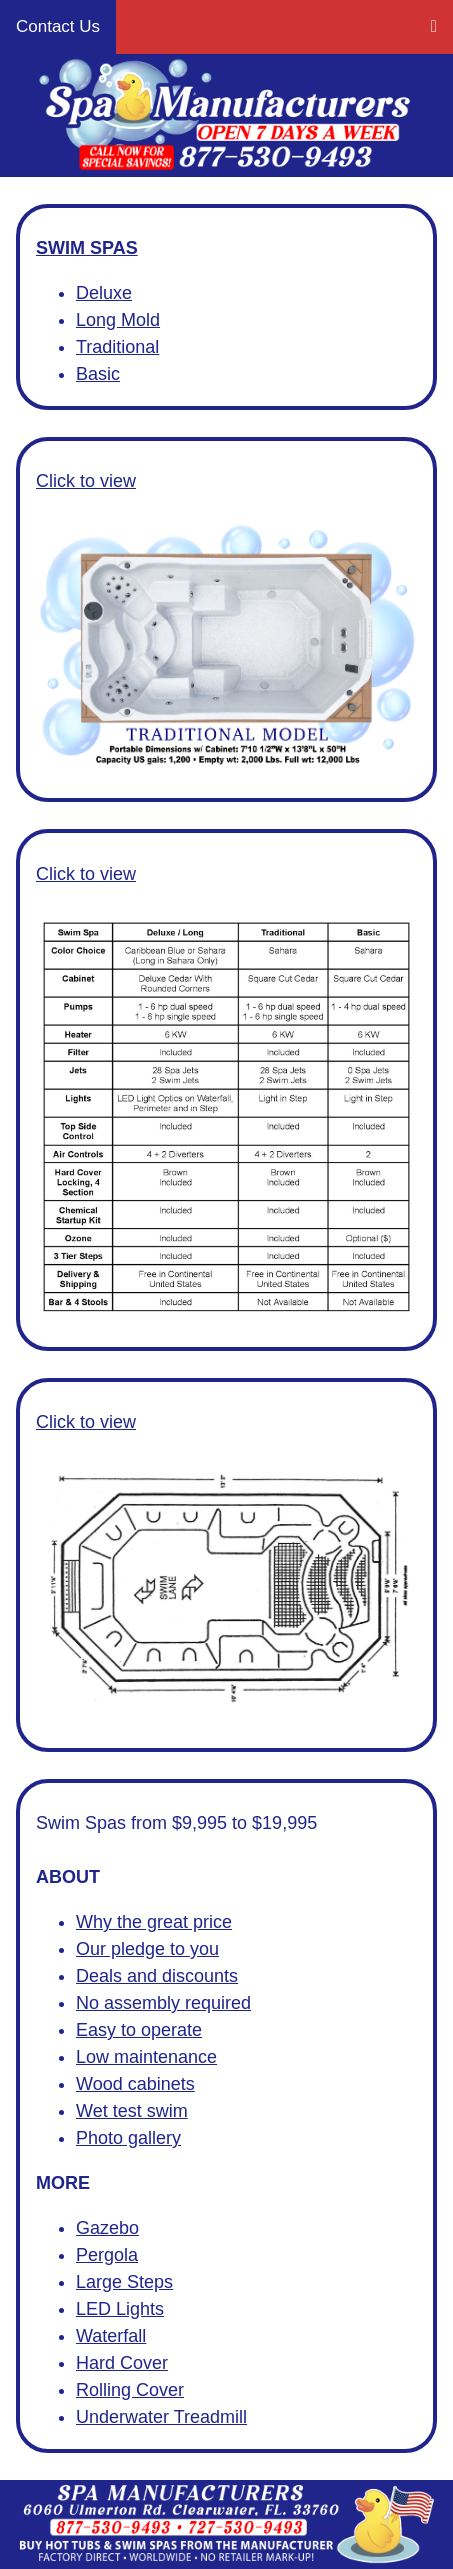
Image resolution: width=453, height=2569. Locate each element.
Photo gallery (128, 2138)
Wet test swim (132, 2111)
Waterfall (111, 2336)
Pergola (107, 2255)
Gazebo (107, 2228)
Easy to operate (139, 2030)
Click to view (86, 481)
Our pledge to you (147, 1949)
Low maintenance (146, 2057)
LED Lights (120, 2309)
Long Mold (118, 320)
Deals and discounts (157, 1976)
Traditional (117, 347)
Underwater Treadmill (161, 2417)
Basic (98, 374)
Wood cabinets (135, 2084)
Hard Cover (122, 2363)
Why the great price (154, 1922)
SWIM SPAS (87, 248)
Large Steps (124, 2282)
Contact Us (58, 26)
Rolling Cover (130, 2390)
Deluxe (104, 293)
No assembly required (163, 2003)
